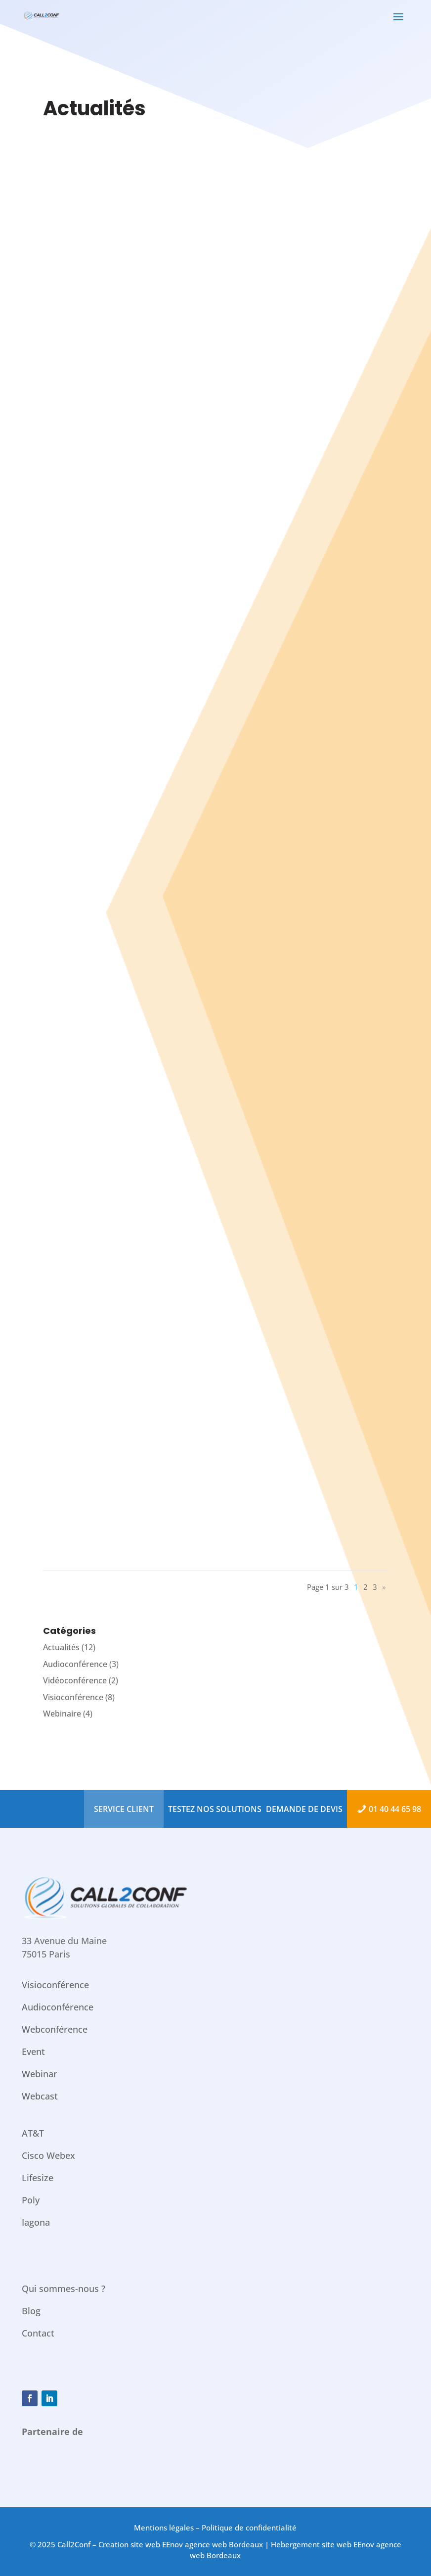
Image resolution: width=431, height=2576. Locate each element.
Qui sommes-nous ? (63, 2288)
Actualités (61, 1647)
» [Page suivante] (384, 1587)
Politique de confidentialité (249, 2527)
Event (33, 2051)
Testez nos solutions (214, 1809)
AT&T (33, 2133)
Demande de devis (304, 1809)
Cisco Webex (48, 2155)
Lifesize (37, 2178)
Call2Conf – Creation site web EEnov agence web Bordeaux (160, 2544)
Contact (38, 2333)
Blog (31, 2311)
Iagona (36, 2222)
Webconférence (54, 2029)
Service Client (124, 1809)
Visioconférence (73, 1697)
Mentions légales (164, 2527)
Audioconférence (75, 1664)
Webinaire (62, 1713)
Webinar (39, 2074)
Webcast (40, 2096)
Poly (31, 2200)
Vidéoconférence (75, 1680)
